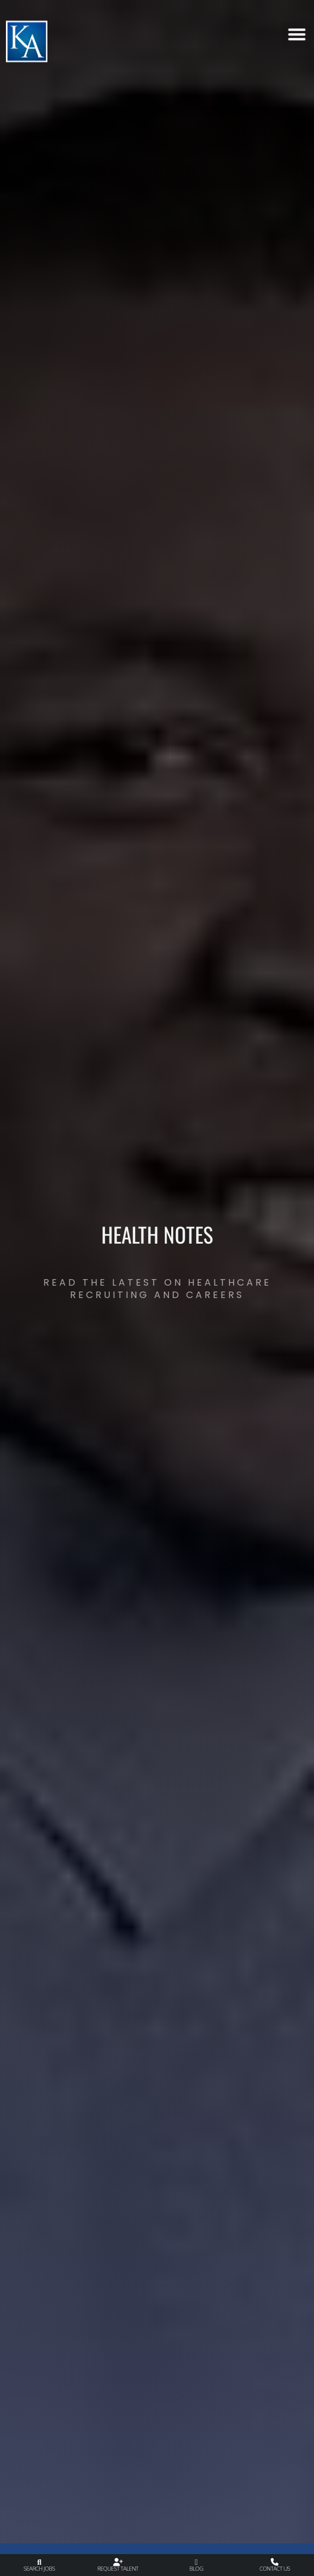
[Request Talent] (117, 2562)
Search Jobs (39, 2568)
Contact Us (274, 2568)
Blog (196, 2568)
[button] (297, 30)
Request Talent (117, 2568)
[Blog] (196, 2562)
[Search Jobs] (39, 2562)
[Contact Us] (274, 2562)
